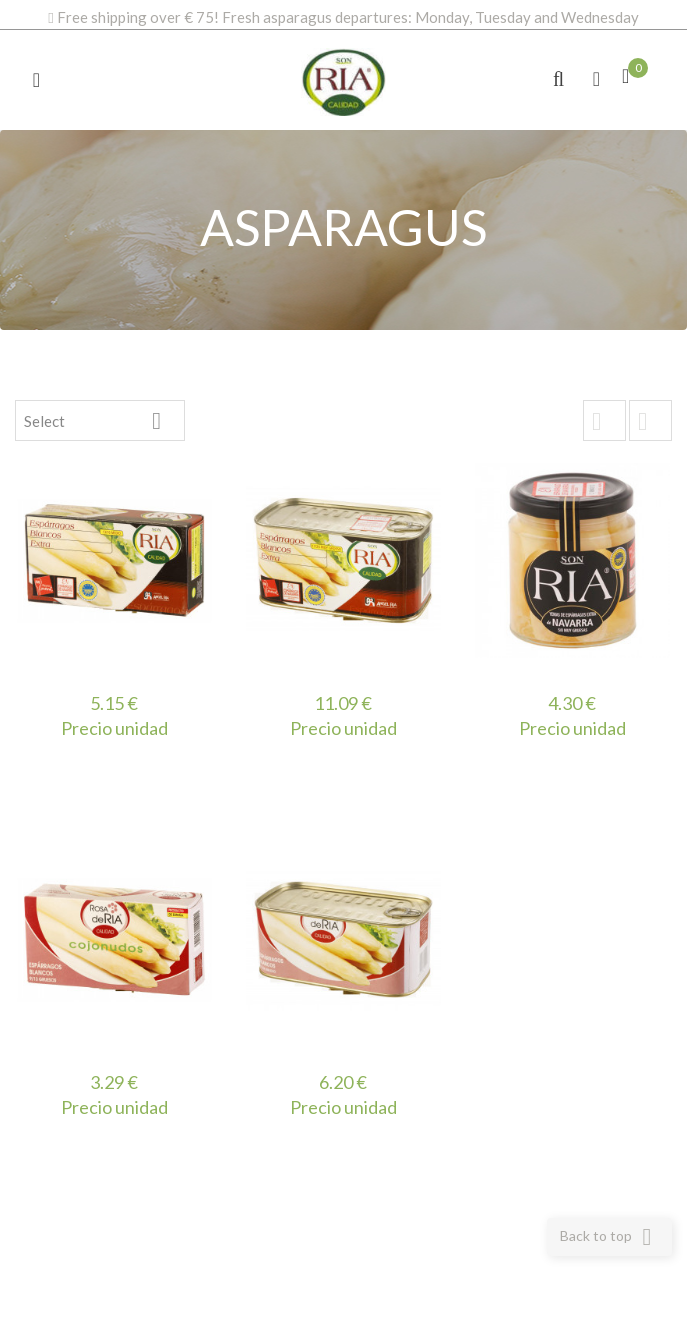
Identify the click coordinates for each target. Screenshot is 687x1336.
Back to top (609, 1237)
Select (100, 421)
